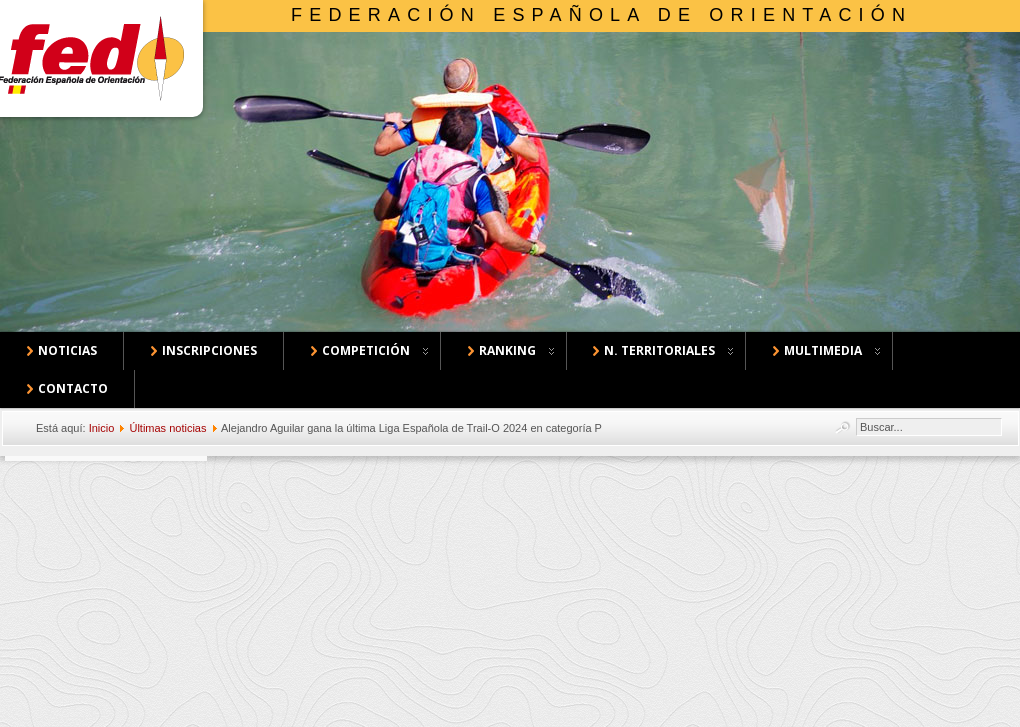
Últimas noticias (167, 428)
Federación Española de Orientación (601, 15)
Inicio (102, 428)
